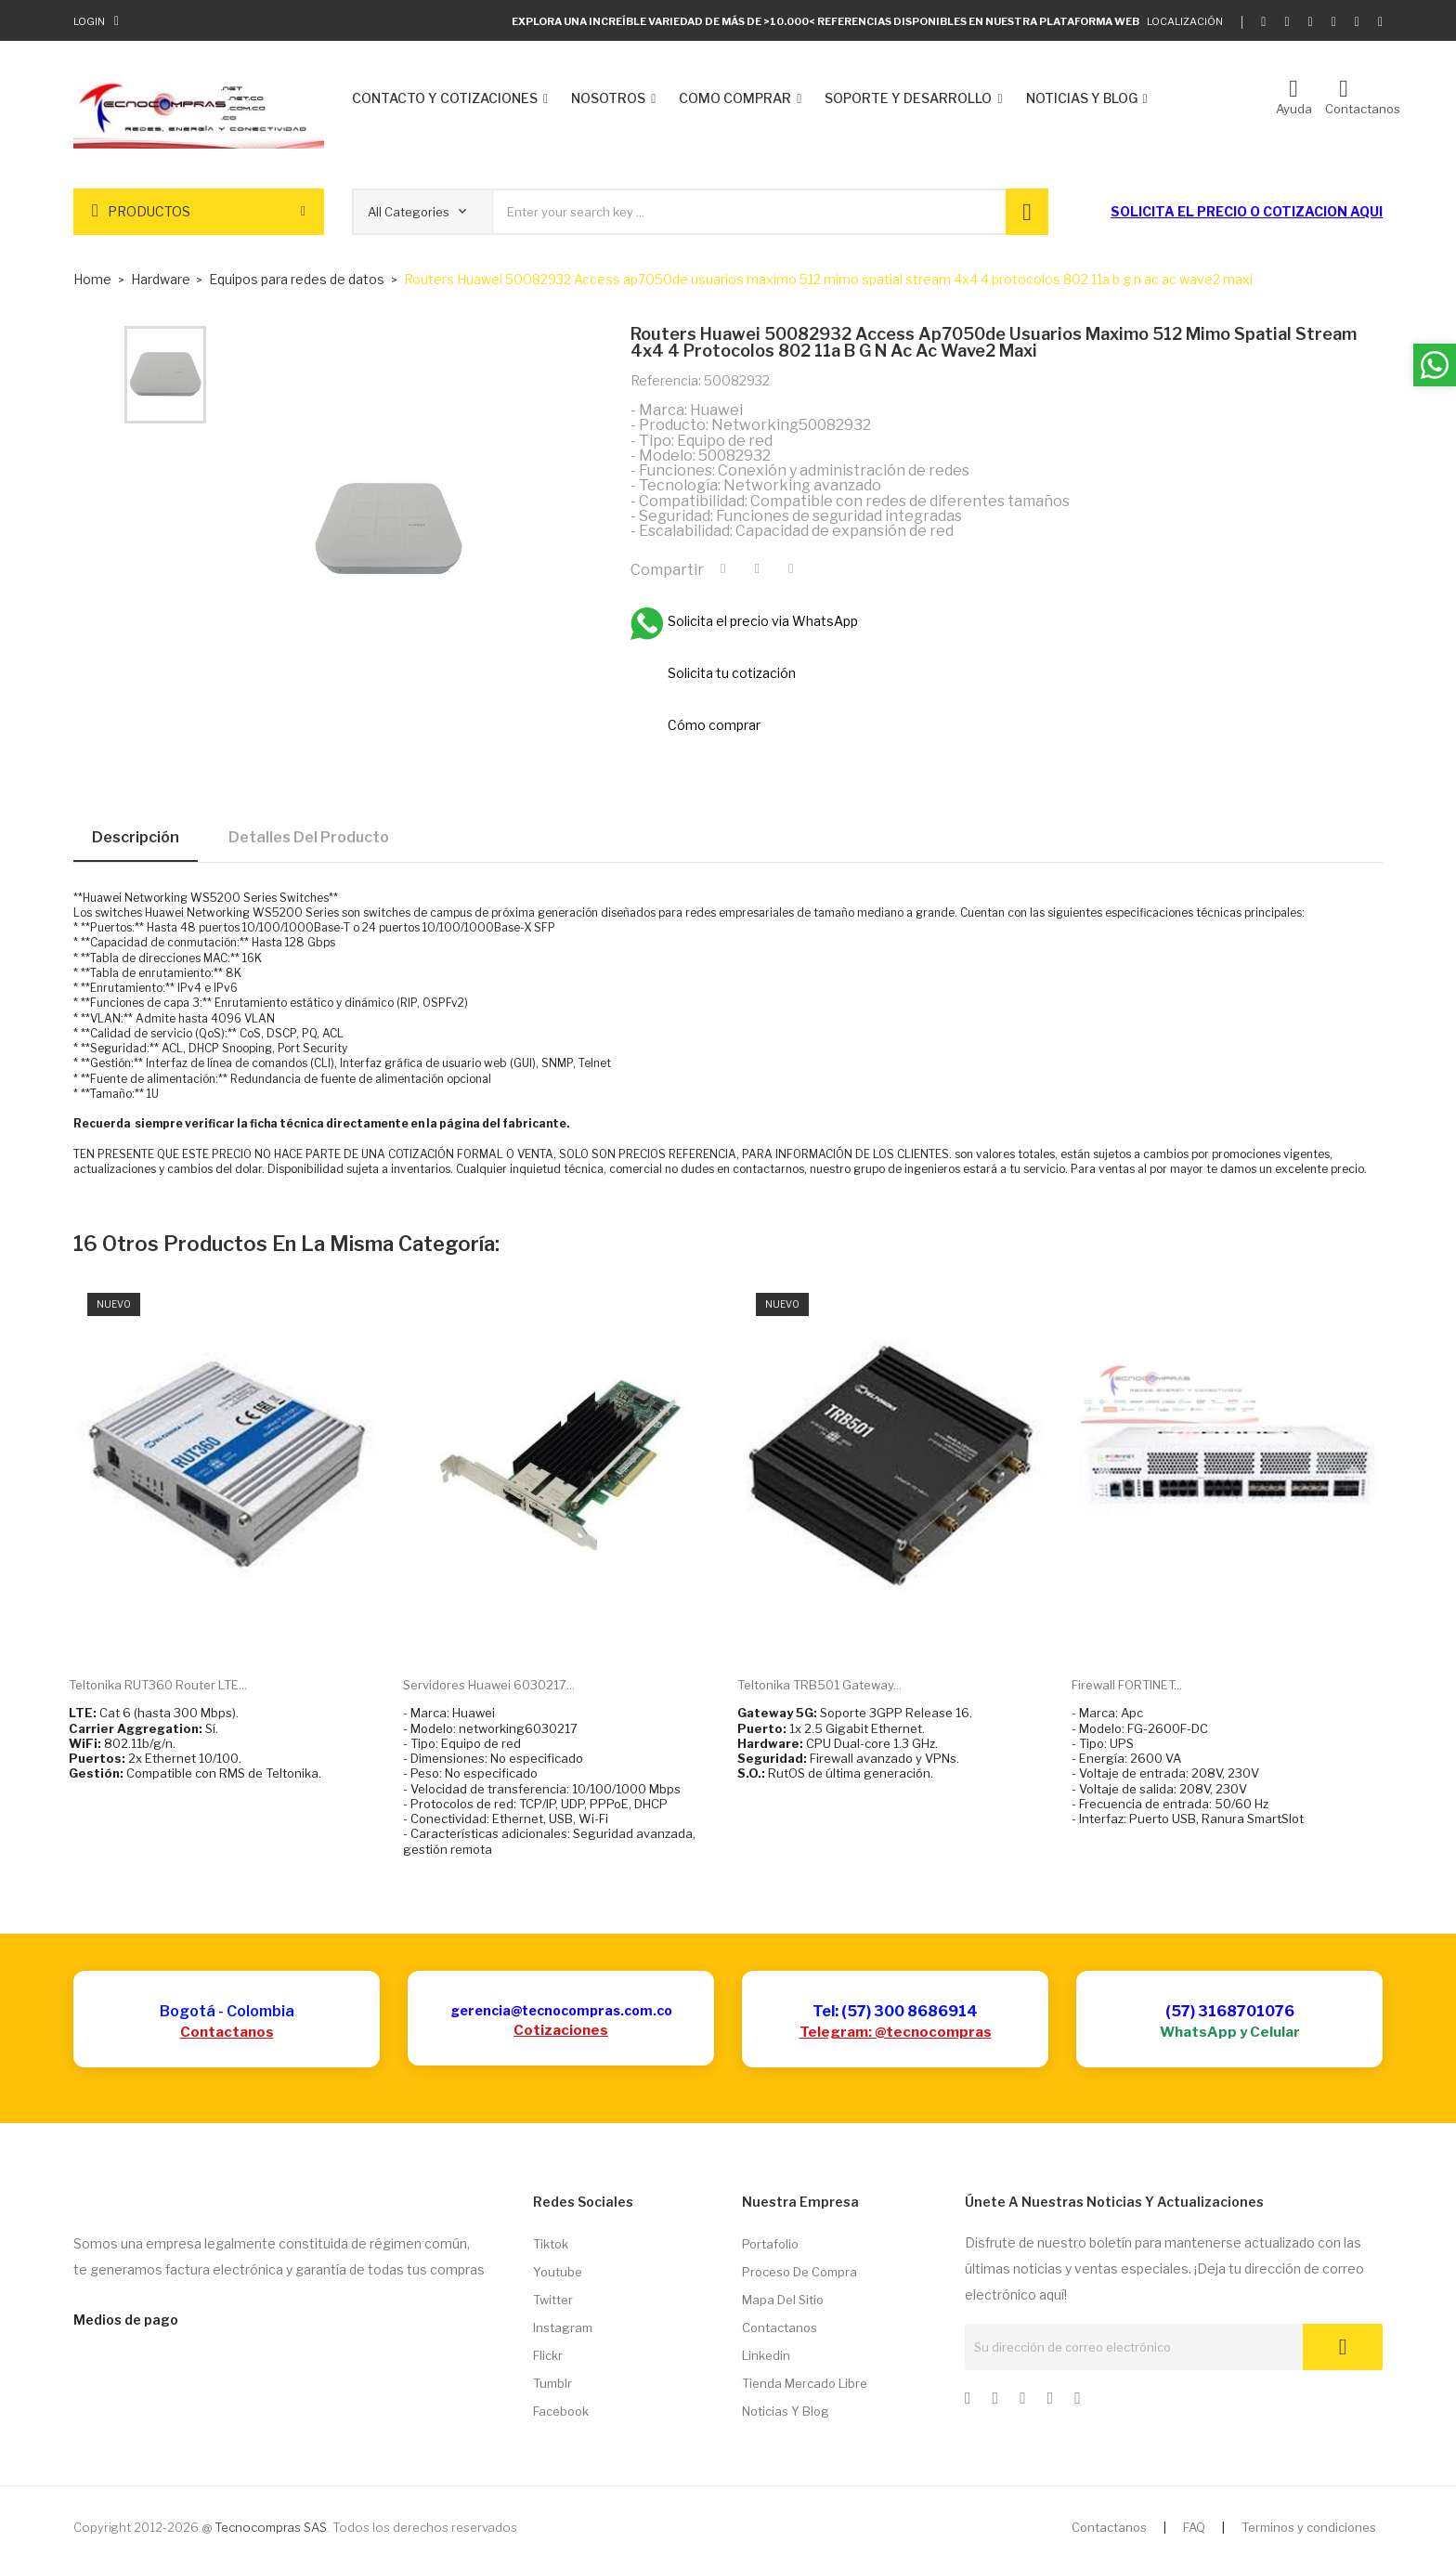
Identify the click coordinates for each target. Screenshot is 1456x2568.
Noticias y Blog (785, 2411)
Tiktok (550, 2243)
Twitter (553, 2299)
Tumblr (552, 2383)
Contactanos (227, 2032)
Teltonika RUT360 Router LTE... (158, 1684)
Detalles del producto (308, 837)
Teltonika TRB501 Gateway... (819, 1684)
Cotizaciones (561, 2030)
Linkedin (766, 2355)
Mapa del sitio (783, 2299)
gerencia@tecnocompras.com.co (561, 2010)
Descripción (135, 837)
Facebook (561, 2411)
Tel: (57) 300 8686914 (895, 2011)
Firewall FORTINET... (1127, 1684)
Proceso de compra (799, 2271)
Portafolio (770, 2243)
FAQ (1194, 2527)
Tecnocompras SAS (270, 2527)
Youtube (557, 2271)
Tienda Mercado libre (804, 2383)
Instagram (562, 2327)
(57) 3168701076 (1229, 2011)
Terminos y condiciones (1309, 2527)
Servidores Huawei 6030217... (489, 1684)
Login (89, 21)
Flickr (548, 2355)
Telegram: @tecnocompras (896, 2032)
